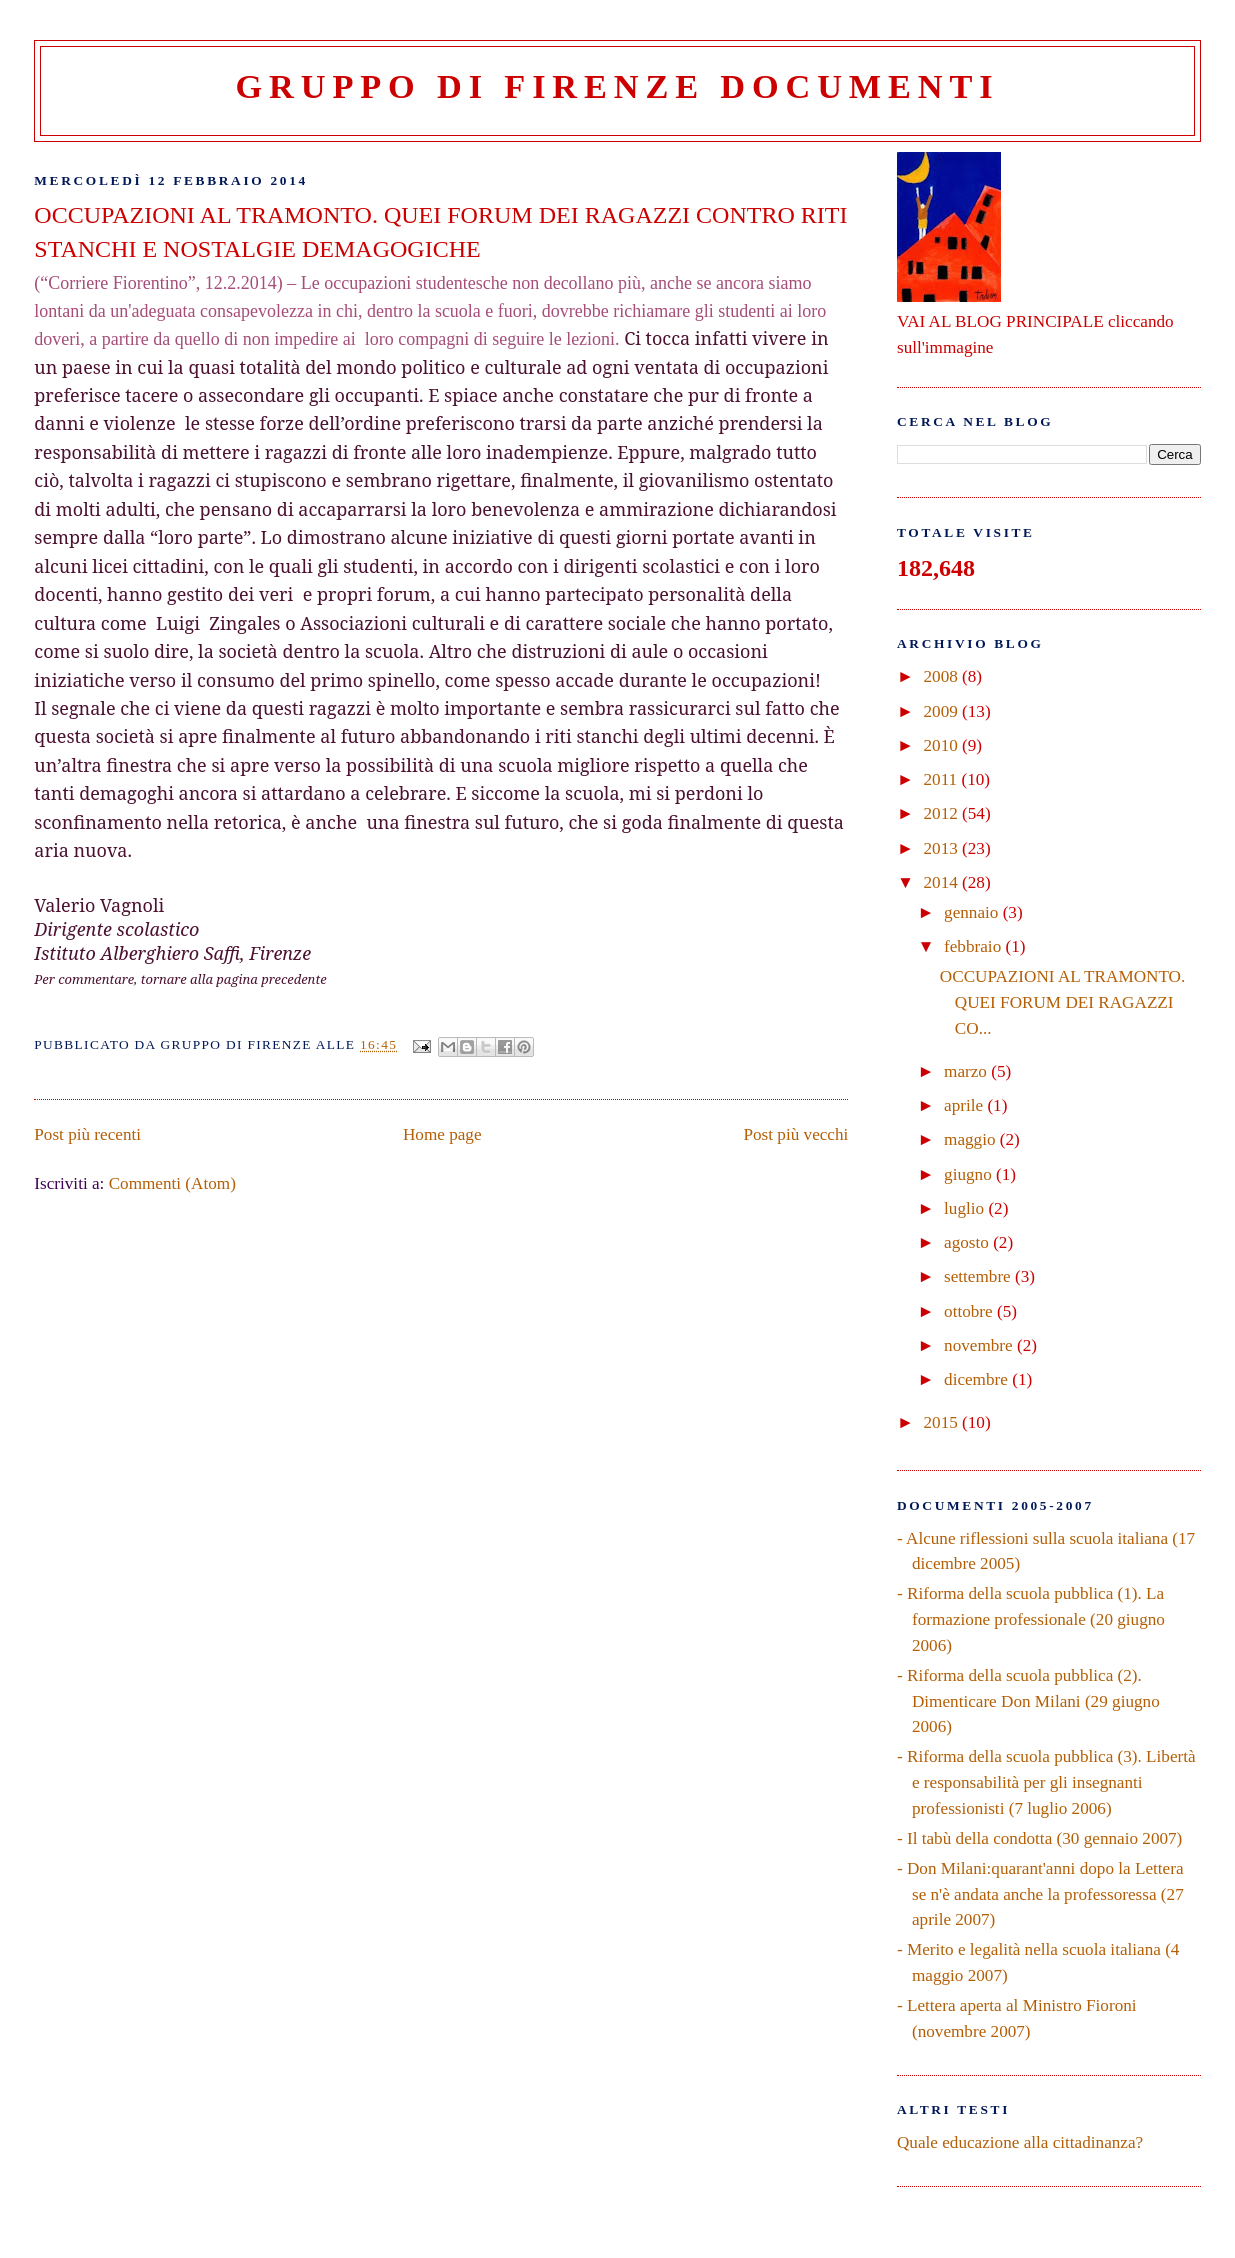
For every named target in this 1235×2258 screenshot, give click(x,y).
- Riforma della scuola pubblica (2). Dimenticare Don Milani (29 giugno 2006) (1028, 1701)
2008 (942, 676)
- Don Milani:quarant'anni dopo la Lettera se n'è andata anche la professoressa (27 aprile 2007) (1040, 1894)
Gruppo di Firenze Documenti (618, 86)
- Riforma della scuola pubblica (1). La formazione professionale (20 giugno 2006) (1031, 1619)
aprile (965, 1105)
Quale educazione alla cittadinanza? (1020, 2142)
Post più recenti (87, 1134)
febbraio (974, 946)
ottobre (970, 1311)
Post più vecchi (796, 1134)
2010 (942, 745)
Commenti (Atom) (172, 1183)
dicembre (978, 1379)
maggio (972, 1139)
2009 (942, 711)
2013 (942, 848)
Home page (442, 1134)
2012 (942, 813)
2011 (942, 779)
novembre (980, 1345)
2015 (942, 1422)
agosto (968, 1242)
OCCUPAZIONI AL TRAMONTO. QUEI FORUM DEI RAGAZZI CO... (1062, 1002)
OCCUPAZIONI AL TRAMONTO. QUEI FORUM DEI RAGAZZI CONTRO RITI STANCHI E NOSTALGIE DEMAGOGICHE (440, 232)
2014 (942, 882)
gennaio (973, 912)
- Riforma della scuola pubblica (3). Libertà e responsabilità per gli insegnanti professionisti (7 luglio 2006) (1046, 1782)
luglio (966, 1208)
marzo (967, 1071)
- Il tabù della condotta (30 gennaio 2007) (1039, 1838)
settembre (979, 1276)
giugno (970, 1174)
